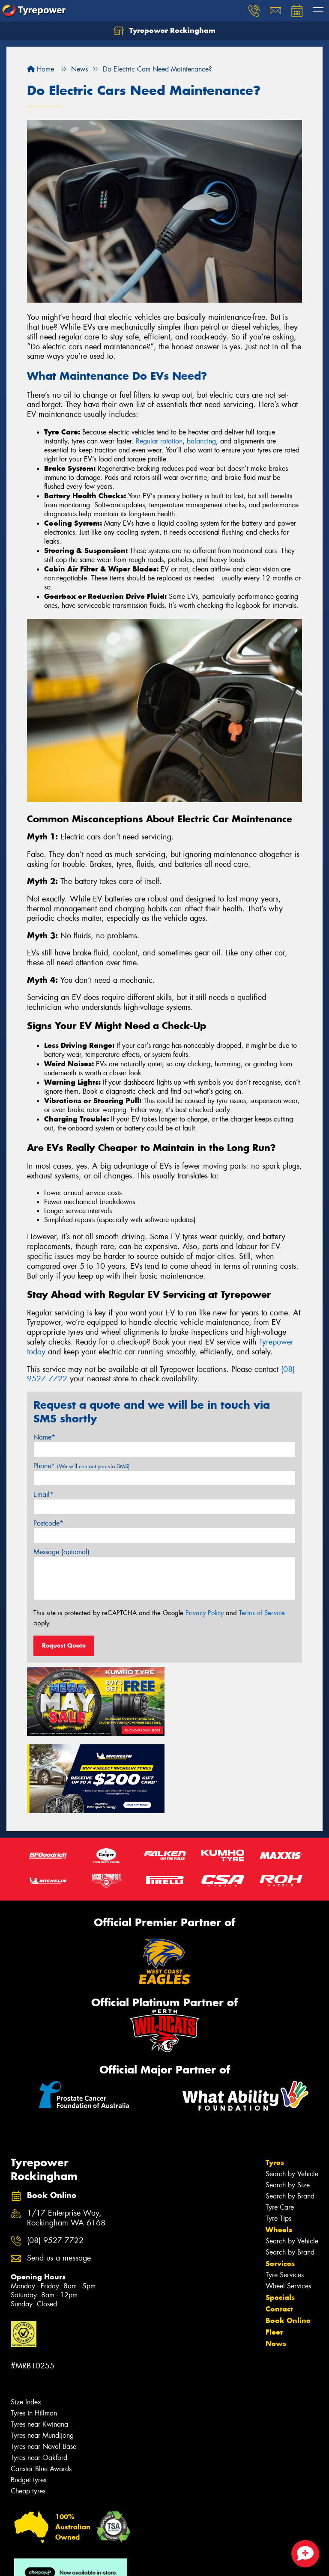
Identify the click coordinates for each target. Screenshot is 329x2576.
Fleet (274, 2253)
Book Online (288, 2241)
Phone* (81, 1465)
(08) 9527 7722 (55, 2161)
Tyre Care (280, 2128)
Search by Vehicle (292, 2094)
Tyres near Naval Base (43, 2367)
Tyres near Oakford (39, 2378)
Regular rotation (159, 441)
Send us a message (59, 2179)
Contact (279, 2229)
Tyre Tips (278, 2139)
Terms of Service (262, 1613)
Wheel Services (288, 2206)
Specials (280, 2218)
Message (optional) (61, 1551)
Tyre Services (285, 2195)
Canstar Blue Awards (41, 2389)
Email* (43, 1494)
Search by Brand (290, 2116)
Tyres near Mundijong (42, 2356)
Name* (44, 1437)
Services (280, 2184)
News (276, 2264)
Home (40, 69)
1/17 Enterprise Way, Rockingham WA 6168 (66, 2139)
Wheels (279, 2150)
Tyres (275, 2083)
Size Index (26, 2322)
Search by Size (288, 2105)
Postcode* (48, 1523)
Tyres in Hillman (34, 2333)
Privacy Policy (204, 1613)
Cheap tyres (28, 2411)
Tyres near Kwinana (39, 2345)
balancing (201, 441)
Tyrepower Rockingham (164, 31)
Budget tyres (28, 2400)
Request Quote (64, 1645)
